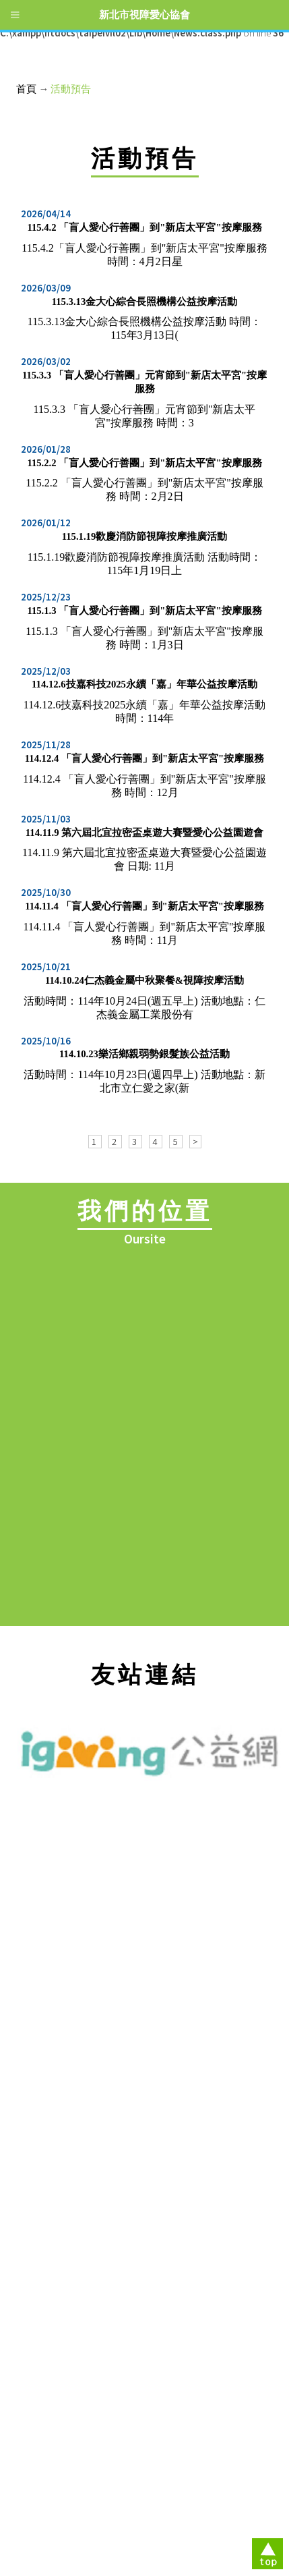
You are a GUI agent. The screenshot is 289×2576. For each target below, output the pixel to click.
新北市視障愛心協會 (144, 15)
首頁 (26, 89)
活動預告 (71, 89)
